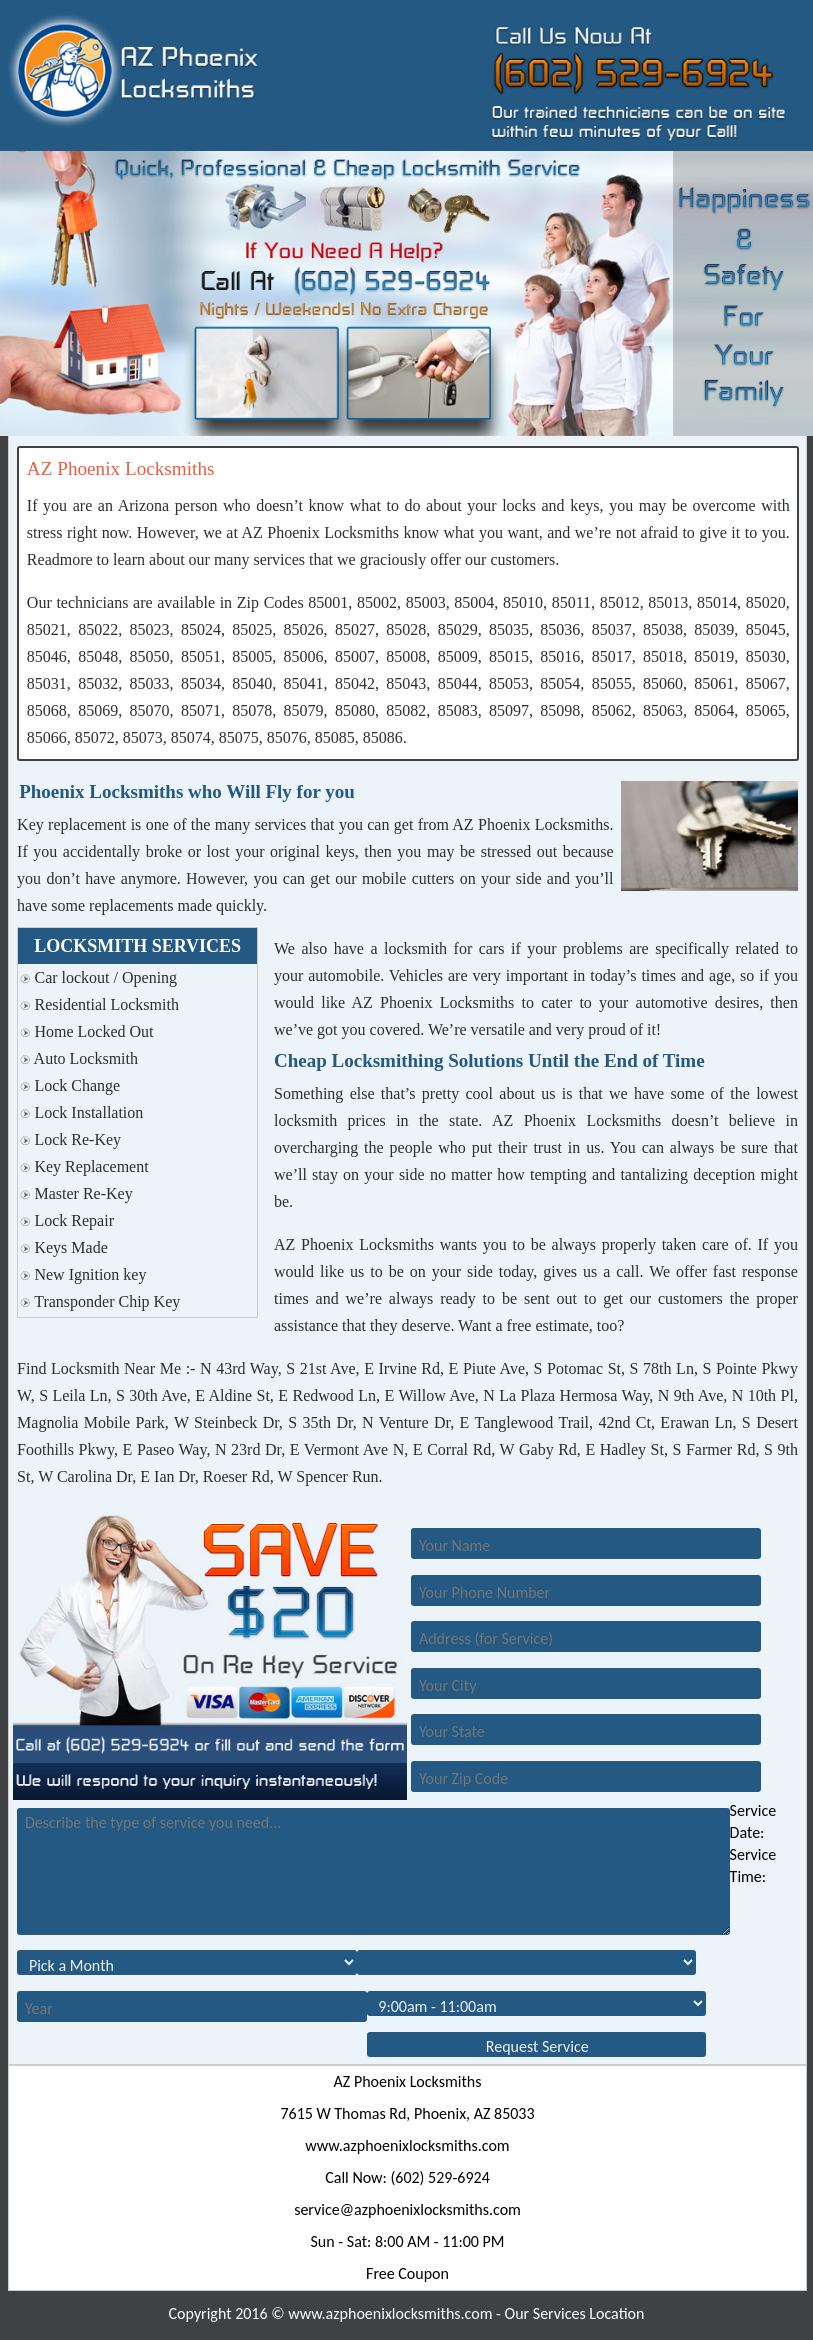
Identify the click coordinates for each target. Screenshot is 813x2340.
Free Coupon (407, 2273)
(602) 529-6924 (439, 2177)
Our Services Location (575, 2313)
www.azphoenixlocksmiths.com (407, 2145)
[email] (407, 2209)
